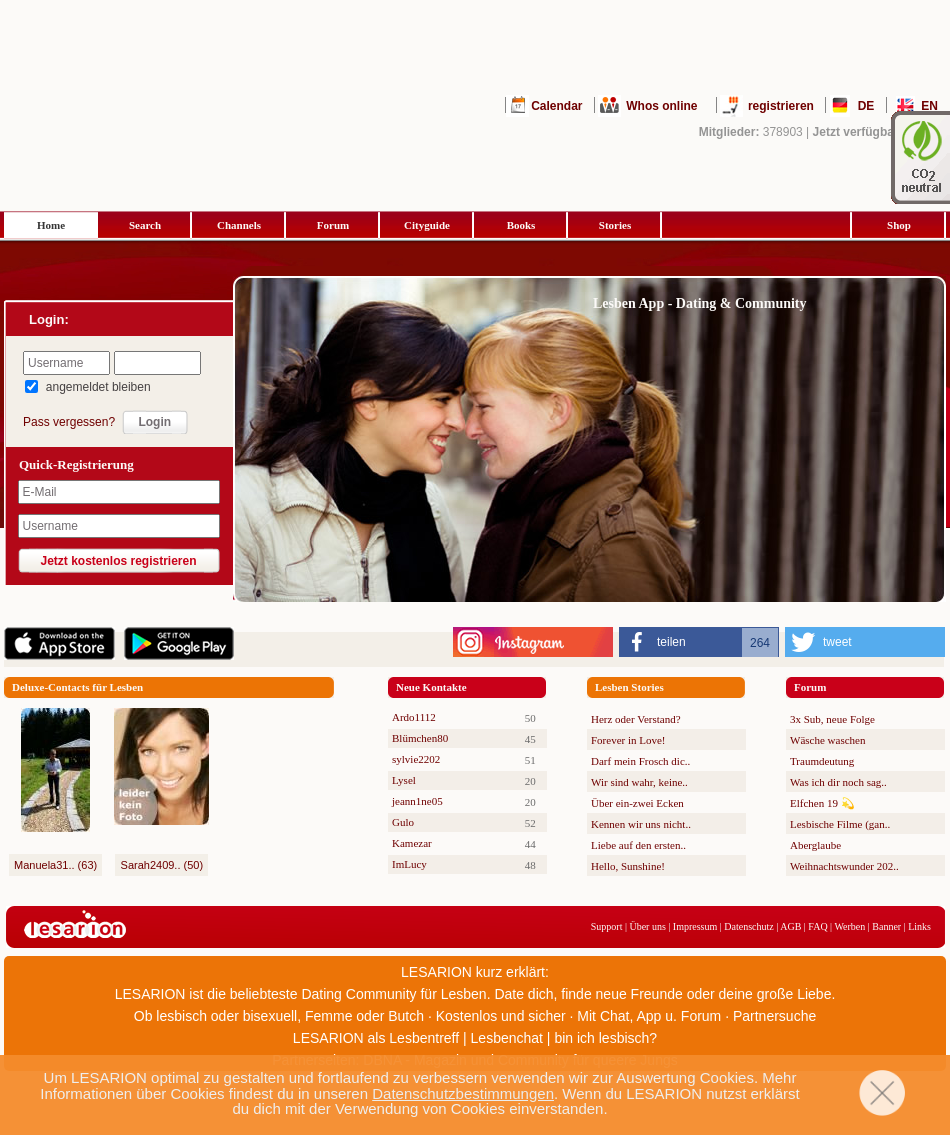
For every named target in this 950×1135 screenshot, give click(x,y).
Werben (849, 926)
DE (866, 106)
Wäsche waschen (827, 740)
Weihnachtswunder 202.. (844, 866)
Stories (615, 225)
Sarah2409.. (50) (162, 865)
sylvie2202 (416, 759)
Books (521, 225)
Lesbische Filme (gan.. (840, 824)
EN (929, 106)
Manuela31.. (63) (55, 865)
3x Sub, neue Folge (832, 719)
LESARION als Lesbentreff (376, 1038)
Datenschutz (748, 926)
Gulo (403, 822)
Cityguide (427, 225)
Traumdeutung (822, 761)
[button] (699, 642)
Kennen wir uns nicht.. (641, 824)
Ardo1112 (414, 717)
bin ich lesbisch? (605, 1038)
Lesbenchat (507, 1038)
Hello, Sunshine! (628, 866)
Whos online (661, 106)
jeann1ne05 (417, 801)
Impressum (695, 926)
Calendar (556, 106)
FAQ (817, 926)
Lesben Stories (629, 687)
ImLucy (409, 864)
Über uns (647, 926)
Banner (886, 926)
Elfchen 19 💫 (822, 803)
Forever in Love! (628, 740)
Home (51, 225)
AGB (790, 926)
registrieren (781, 106)
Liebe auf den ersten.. (638, 845)
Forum (333, 225)
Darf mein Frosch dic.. (640, 761)
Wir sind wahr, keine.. (639, 782)
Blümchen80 (420, 738)
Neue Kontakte (431, 687)
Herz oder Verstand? (636, 719)
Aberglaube (815, 845)
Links (919, 926)
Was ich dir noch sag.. (838, 782)
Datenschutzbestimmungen (463, 1093)
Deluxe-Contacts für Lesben (77, 687)
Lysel (404, 780)
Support (607, 926)
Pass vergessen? (69, 422)
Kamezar (412, 843)
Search (145, 225)
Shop (899, 225)
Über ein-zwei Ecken (637, 803)
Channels (239, 225)
